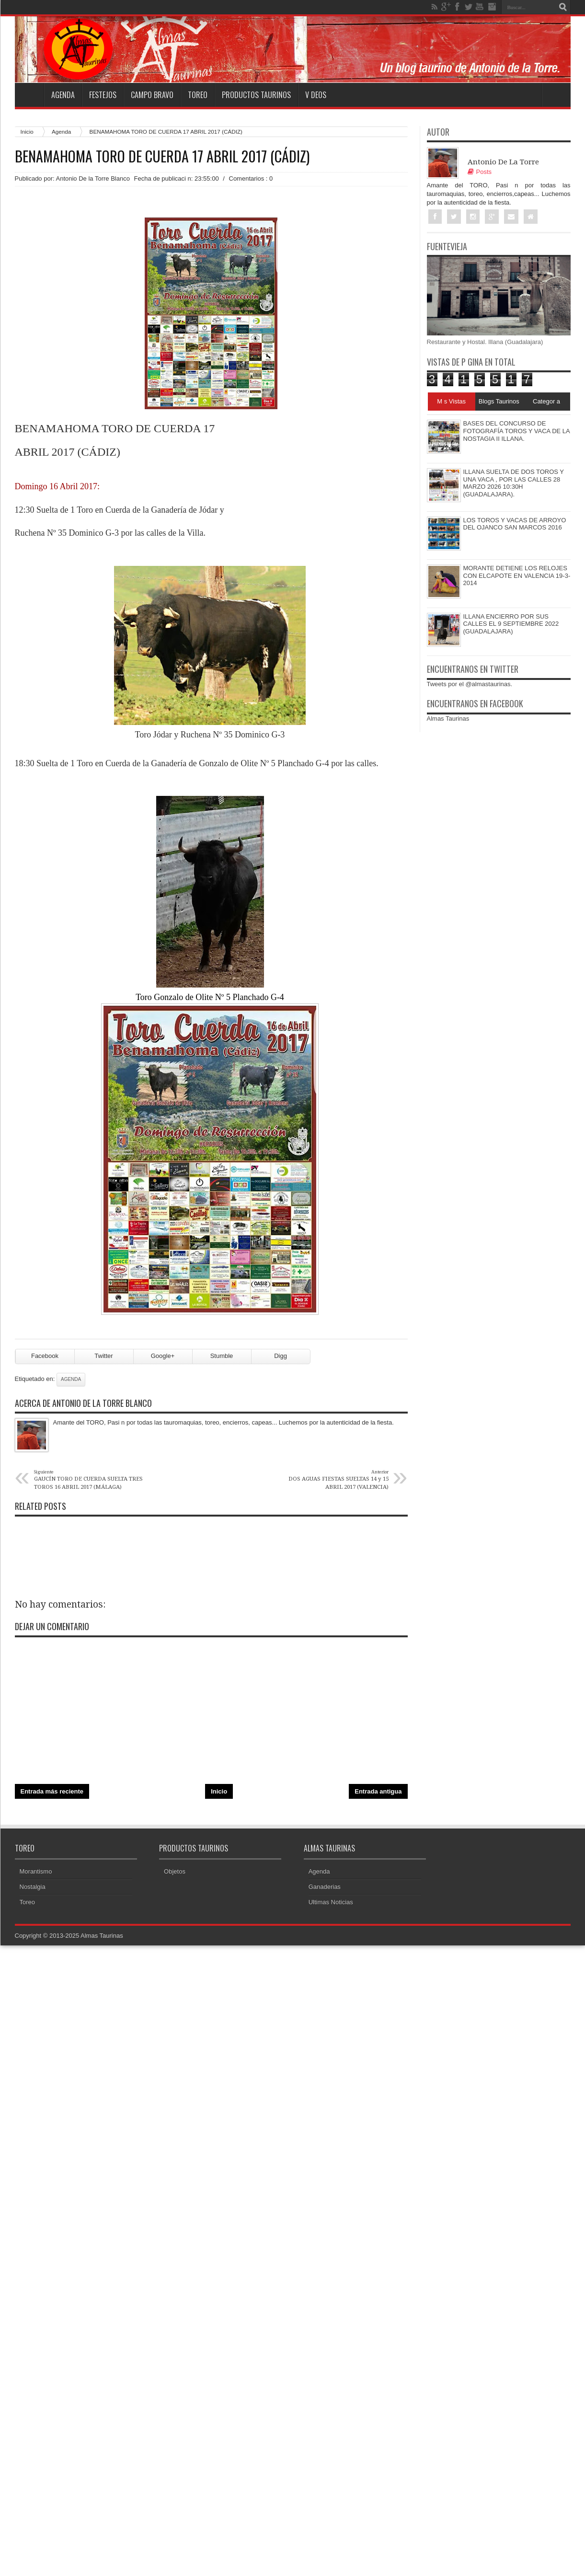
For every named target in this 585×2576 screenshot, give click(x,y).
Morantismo (36, 1871)
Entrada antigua (378, 1791)
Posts (480, 171)
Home (29, 95)
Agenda (63, 95)
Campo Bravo (152, 95)
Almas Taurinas (448, 718)
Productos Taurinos (256, 95)
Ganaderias (325, 1886)
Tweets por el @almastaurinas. (470, 684)
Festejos (102, 95)
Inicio (27, 131)
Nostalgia (33, 1886)
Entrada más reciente (52, 1791)
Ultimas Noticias (331, 1902)
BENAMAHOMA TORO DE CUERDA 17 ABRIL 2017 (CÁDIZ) (162, 156)
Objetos (174, 1871)
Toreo (197, 95)
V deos (315, 95)
